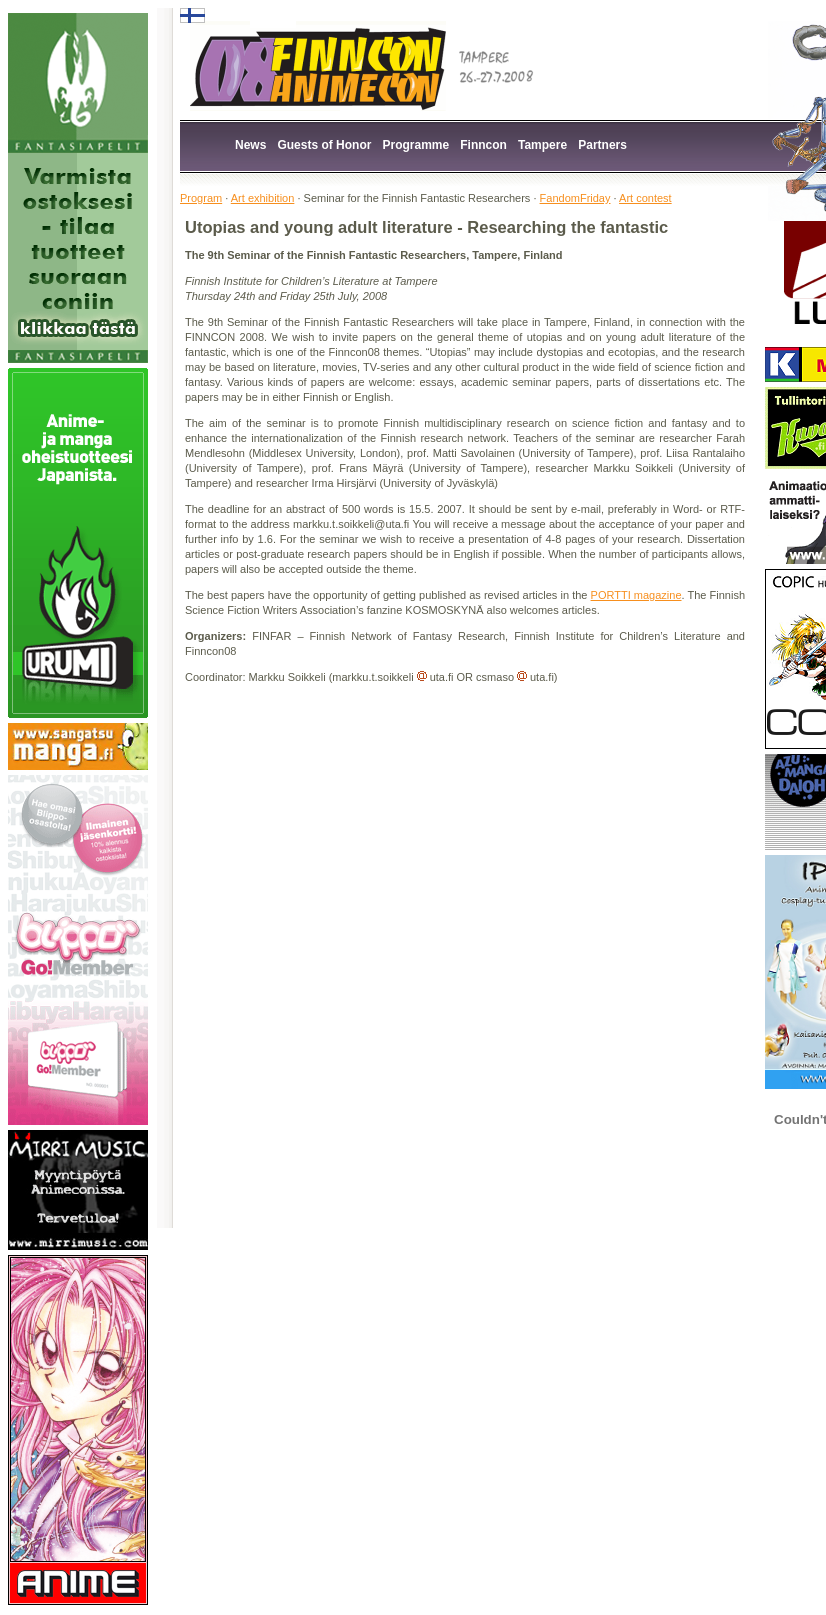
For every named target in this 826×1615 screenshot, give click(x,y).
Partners (602, 145)
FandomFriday (575, 198)
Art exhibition (263, 198)
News (250, 145)
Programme (416, 145)
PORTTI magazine (636, 595)
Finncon (483, 145)
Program (201, 198)
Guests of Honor (324, 145)
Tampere (542, 145)
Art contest (645, 198)
